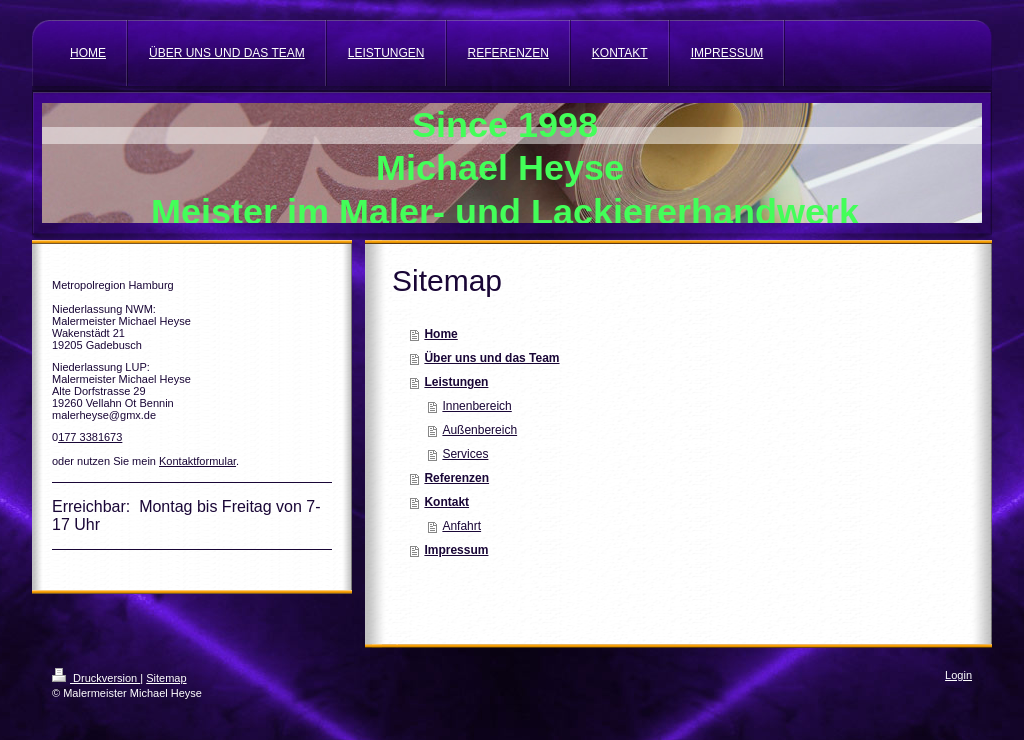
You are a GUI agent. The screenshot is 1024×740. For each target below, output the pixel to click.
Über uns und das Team (491, 358)
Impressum (456, 550)
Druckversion (96, 678)
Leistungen (456, 382)
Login (958, 675)
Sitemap (166, 678)
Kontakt (446, 502)
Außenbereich (479, 430)
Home (440, 334)
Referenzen (456, 478)
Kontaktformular (197, 461)
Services (465, 454)
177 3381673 (90, 437)
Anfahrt (461, 526)
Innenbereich (476, 406)
